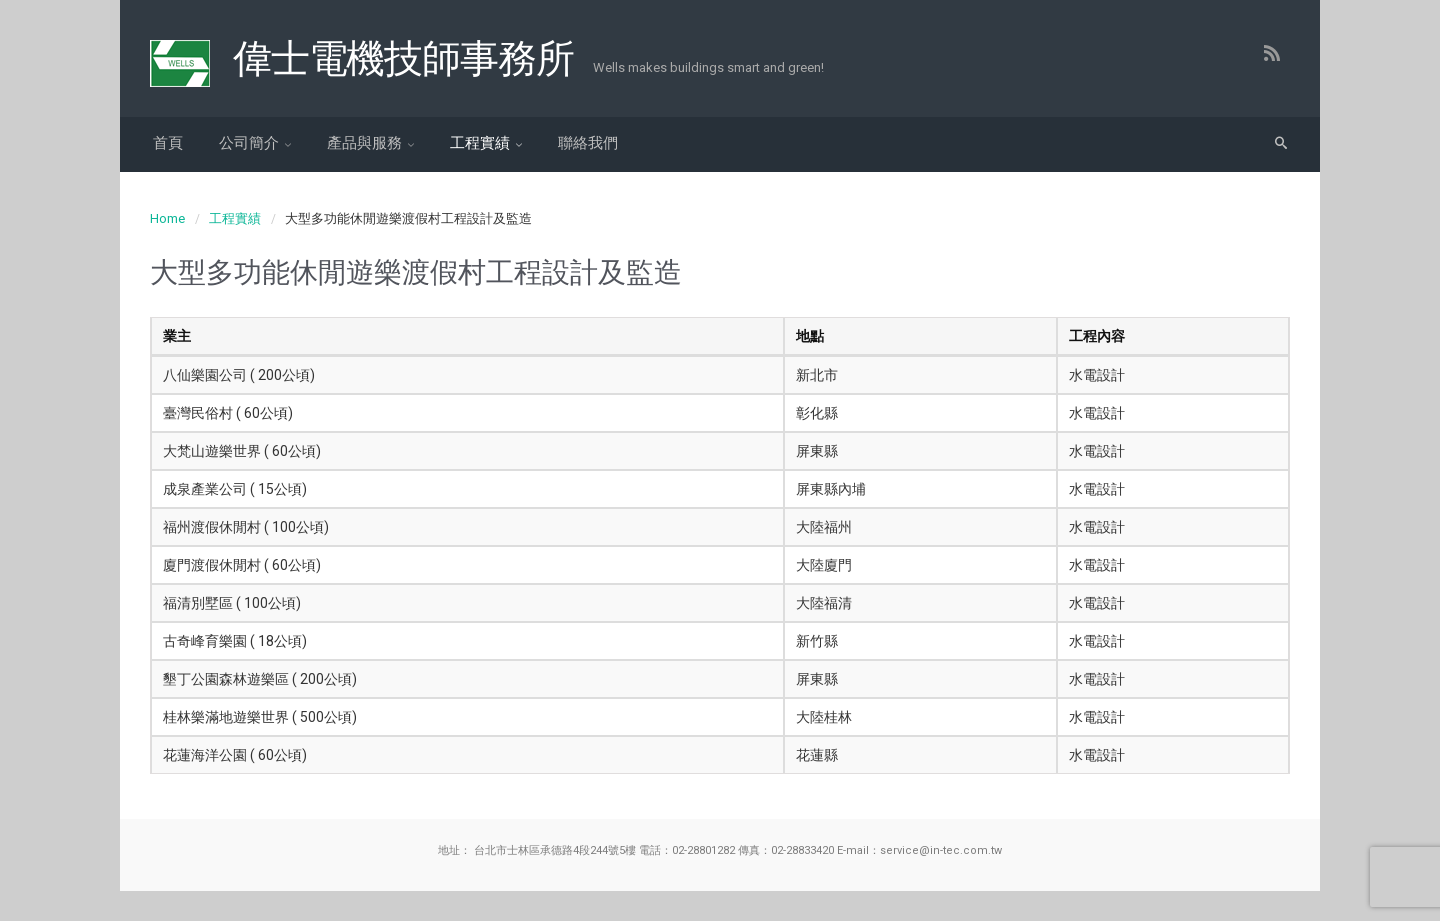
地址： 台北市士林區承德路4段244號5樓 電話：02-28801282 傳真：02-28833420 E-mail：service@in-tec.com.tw (720, 850)
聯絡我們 (588, 143)
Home (167, 218)
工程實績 (480, 143)
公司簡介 (249, 143)
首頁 (168, 143)
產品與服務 (364, 143)
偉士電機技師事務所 (403, 59)
